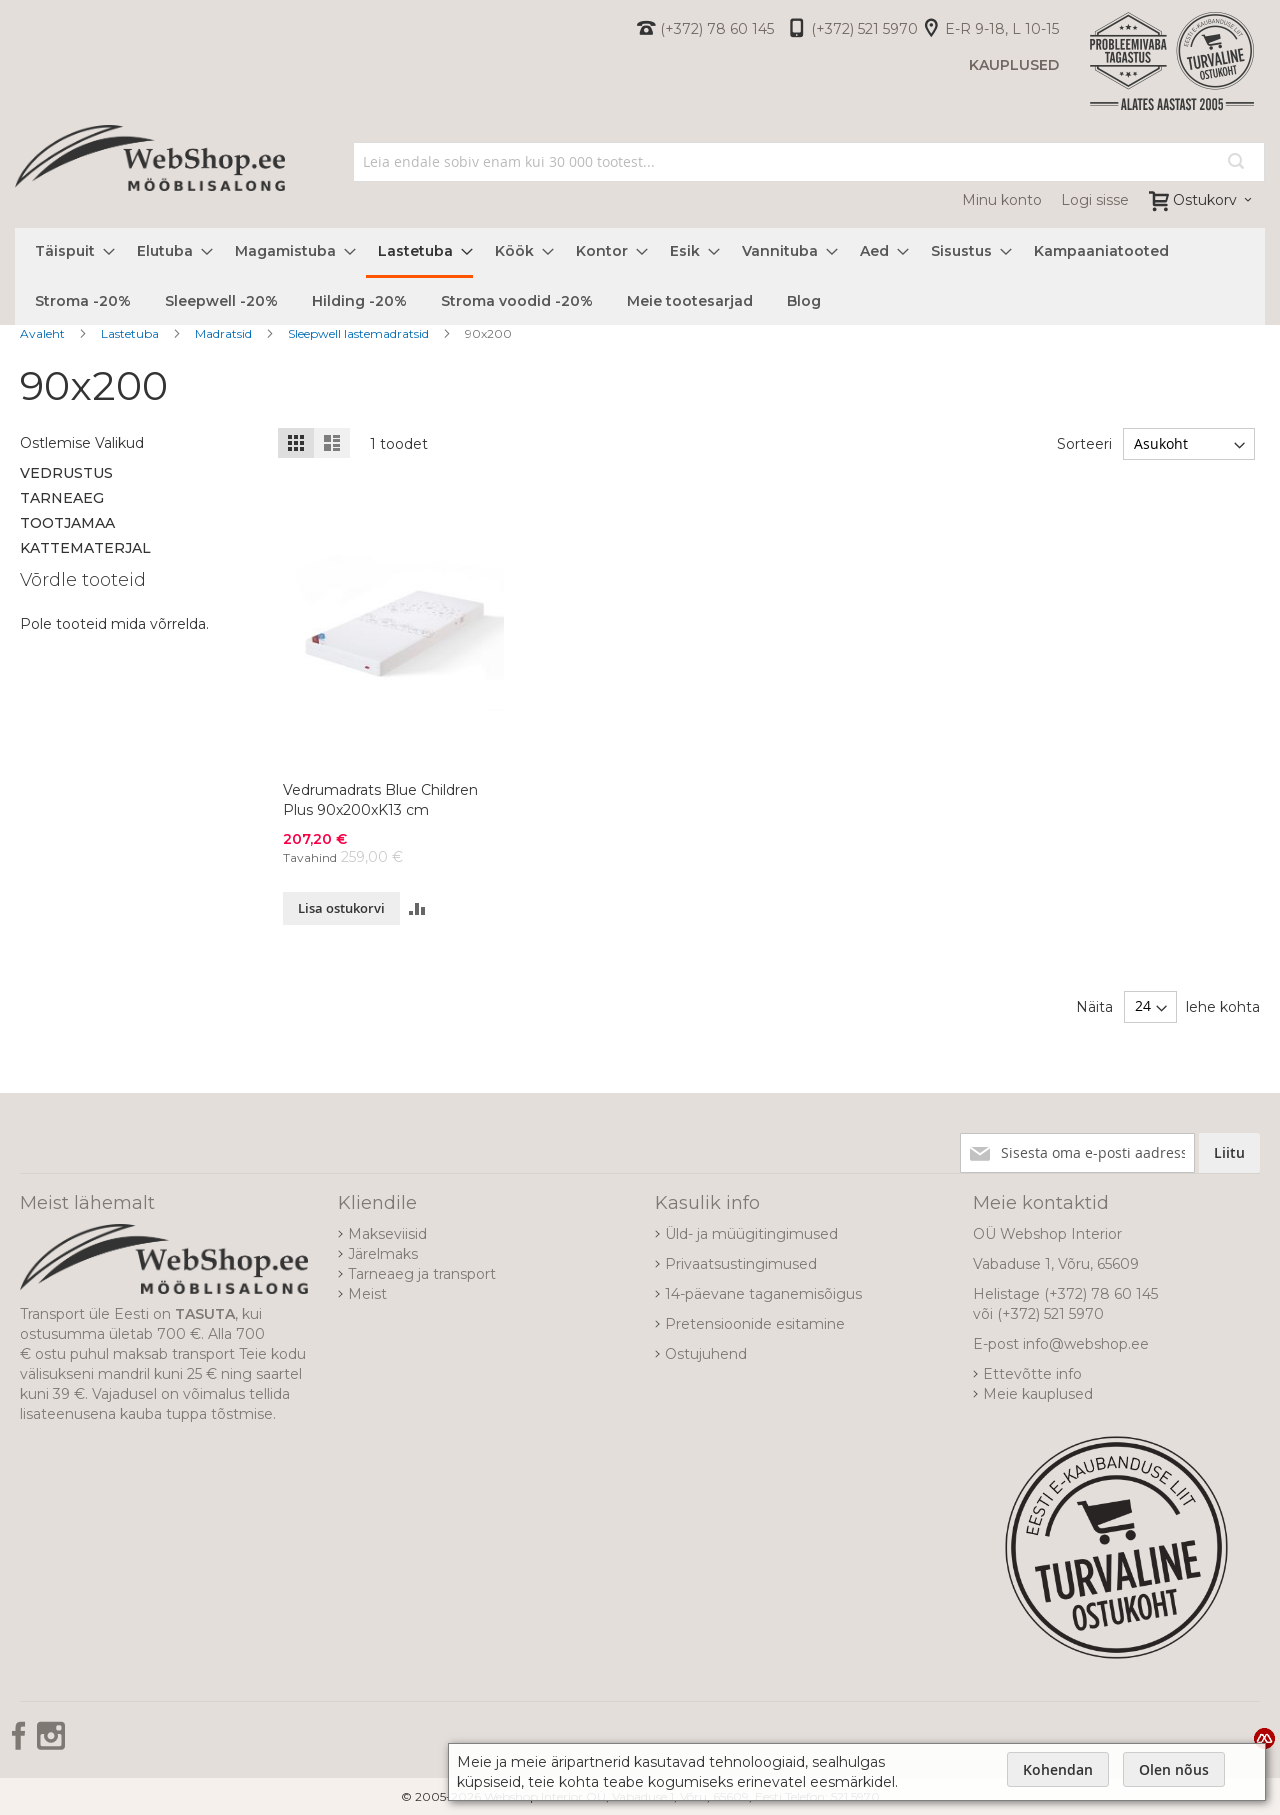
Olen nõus (1174, 1769)
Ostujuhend (706, 1354)
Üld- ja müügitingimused (751, 1234)
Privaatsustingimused (741, 1264)
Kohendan (1058, 1769)
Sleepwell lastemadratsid (360, 333)
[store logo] (150, 180)
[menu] (640, 276)
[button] (417, 908)
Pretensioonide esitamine (755, 1324)
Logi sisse (1095, 200)
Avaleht (44, 333)
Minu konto (1002, 200)
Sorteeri (1084, 444)
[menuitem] (69, 251)
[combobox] (809, 162)
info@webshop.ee (1086, 1344)
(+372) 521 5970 (864, 29)
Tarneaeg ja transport (422, 1274)
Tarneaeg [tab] (62, 498)
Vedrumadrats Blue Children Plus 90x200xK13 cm (380, 800)
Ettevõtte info (1032, 1374)
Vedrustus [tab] (66, 473)
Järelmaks (383, 1254)
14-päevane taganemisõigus (763, 1294)
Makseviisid (387, 1234)
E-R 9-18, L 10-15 (1002, 29)
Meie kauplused (1038, 1394)
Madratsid (225, 333)
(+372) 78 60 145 (717, 29)
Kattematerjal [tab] (85, 548)
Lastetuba (131, 333)
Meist (367, 1294)
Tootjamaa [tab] (67, 523)
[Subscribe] (1229, 1153)
